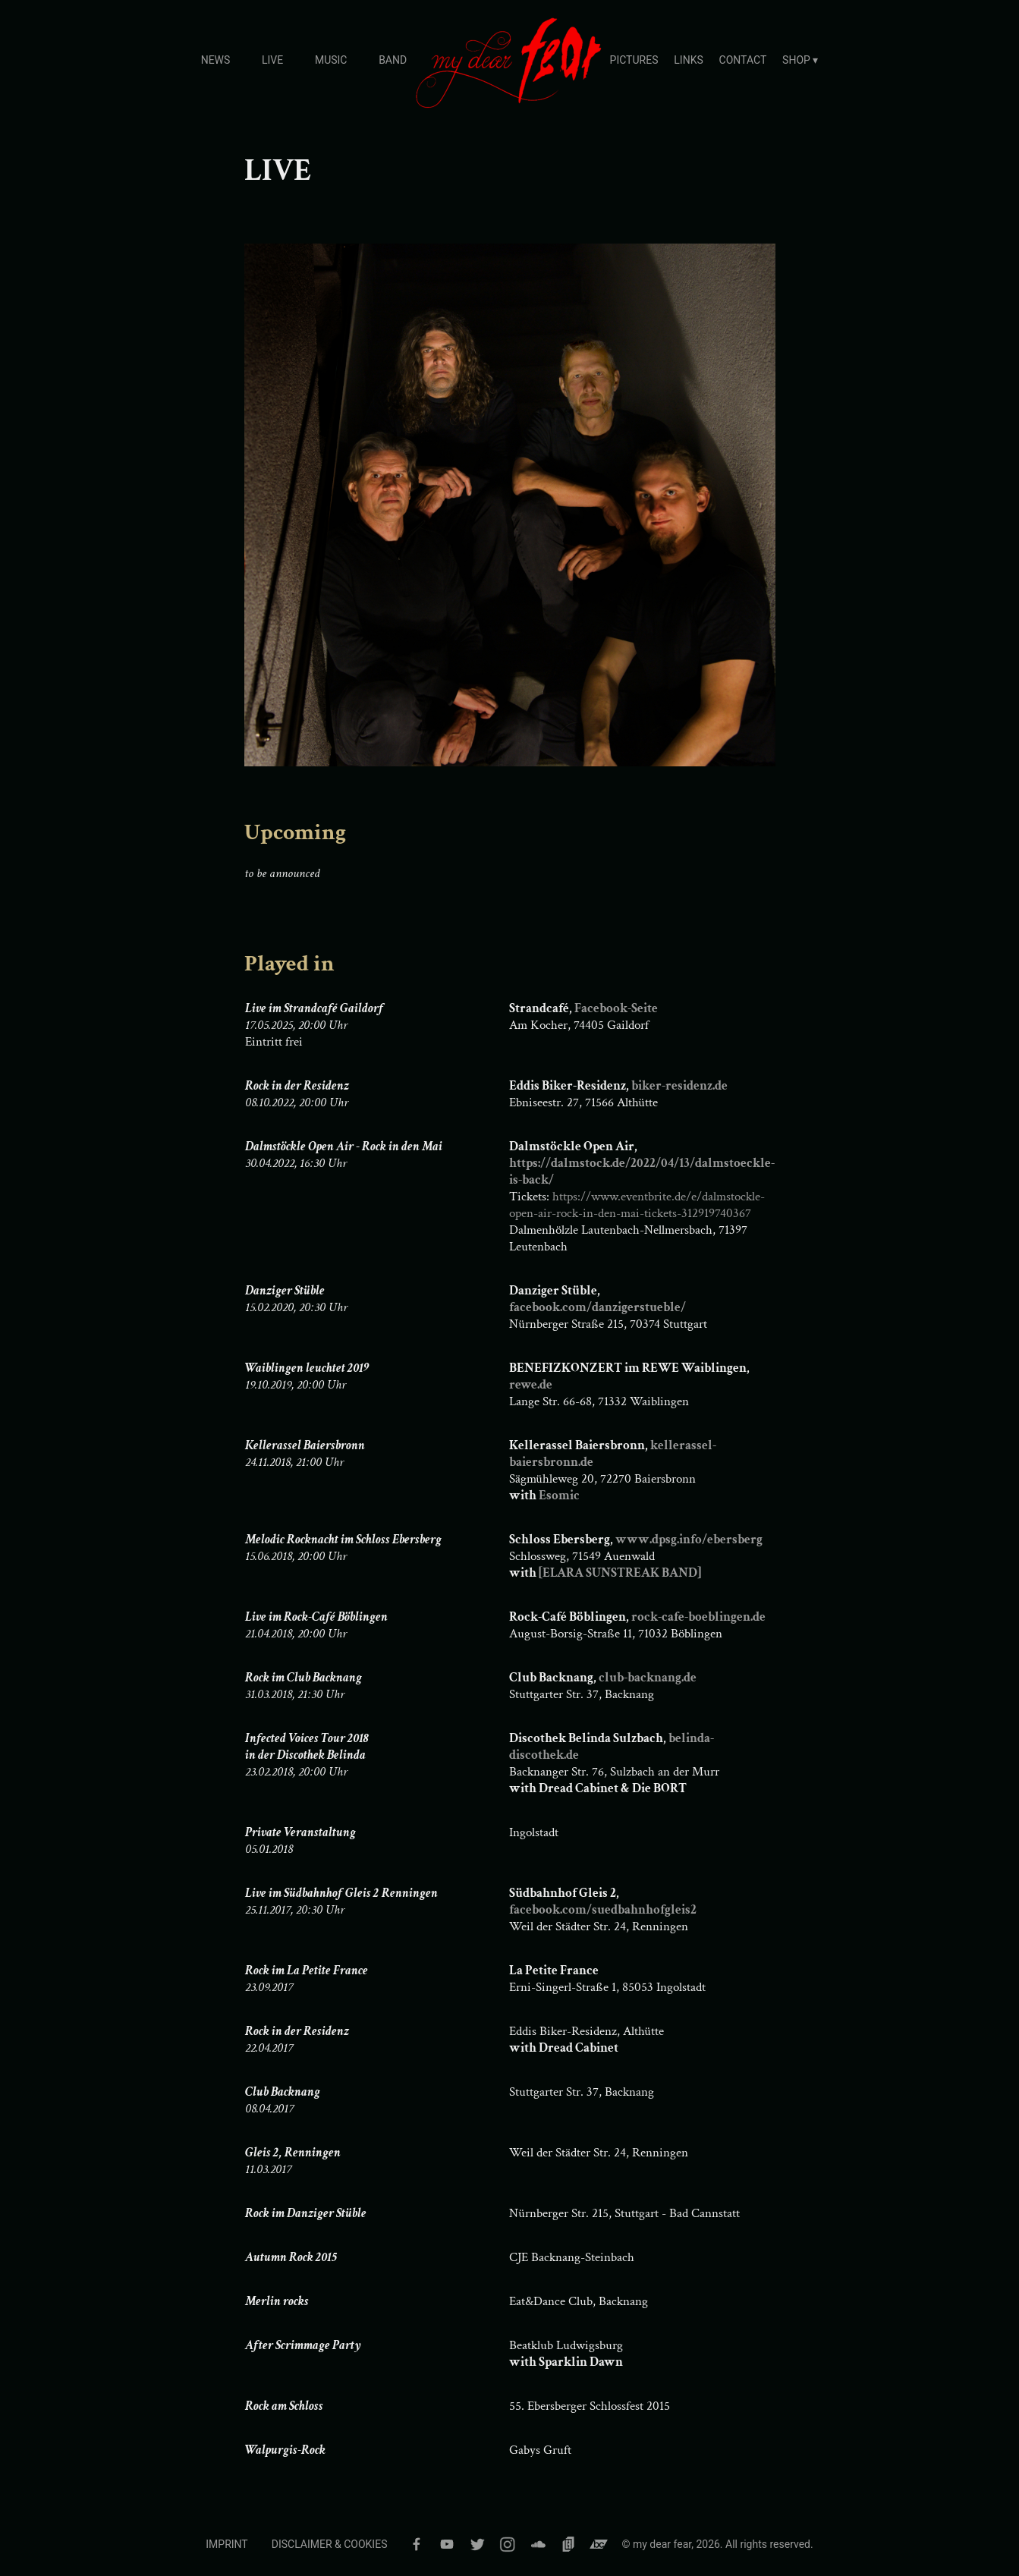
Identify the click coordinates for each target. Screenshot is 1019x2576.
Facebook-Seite (616, 1008)
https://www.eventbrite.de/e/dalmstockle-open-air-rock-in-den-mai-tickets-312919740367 (637, 1205)
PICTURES (634, 60)
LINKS (688, 60)
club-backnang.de (648, 1677)
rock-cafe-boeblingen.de (698, 1617)
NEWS (216, 60)
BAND (393, 60)
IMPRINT (226, 2544)
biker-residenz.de (679, 1085)
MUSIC (331, 60)
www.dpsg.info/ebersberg (689, 1539)
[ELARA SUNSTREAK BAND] (620, 1573)
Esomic (559, 1495)
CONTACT (743, 60)
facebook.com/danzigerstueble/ (597, 1307)
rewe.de (530, 1384)
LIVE (272, 60)
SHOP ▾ (800, 60)
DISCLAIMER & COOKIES (330, 2544)
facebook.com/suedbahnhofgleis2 (603, 1909)
